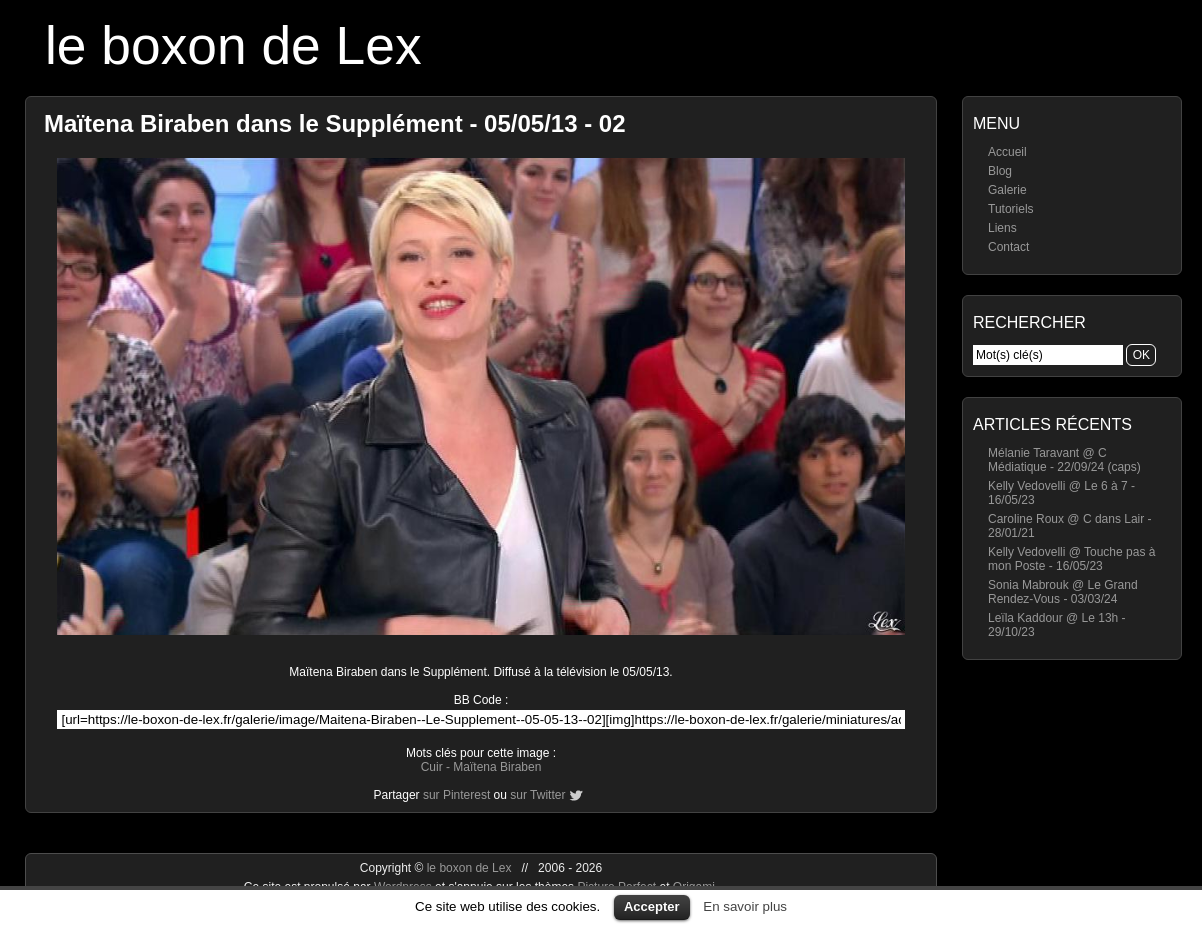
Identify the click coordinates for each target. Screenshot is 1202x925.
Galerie (1007, 190)
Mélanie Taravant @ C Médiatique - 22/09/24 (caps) (1064, 460)
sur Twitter (537, 795)
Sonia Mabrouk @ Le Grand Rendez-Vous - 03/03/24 (1063, 592)
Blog (1000, 171)
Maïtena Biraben (497, 767)
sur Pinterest (456, 795)
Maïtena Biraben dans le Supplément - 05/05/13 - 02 (335, 123)
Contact (1008, 247)
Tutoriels (1011, 209)
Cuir (432, 767)
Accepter (652, 906)
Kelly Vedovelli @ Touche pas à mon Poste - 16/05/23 (1071, 559)
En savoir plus (745, 906)
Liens (1002, 228)
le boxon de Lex (233, 45)
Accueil (1007, 152)
